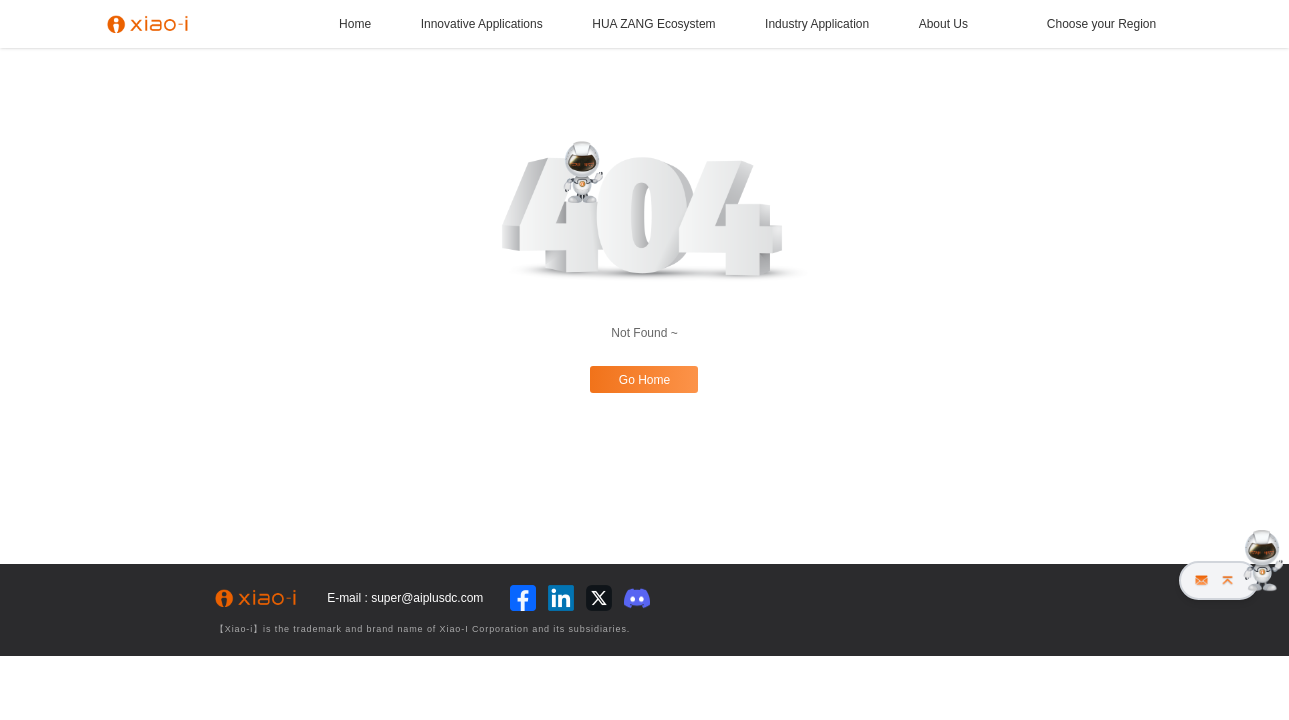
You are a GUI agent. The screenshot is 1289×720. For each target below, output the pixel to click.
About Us (943, 24)
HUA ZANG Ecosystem (653, 24)
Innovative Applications (482, 24)
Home (355, 24)
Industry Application (817, 24)
